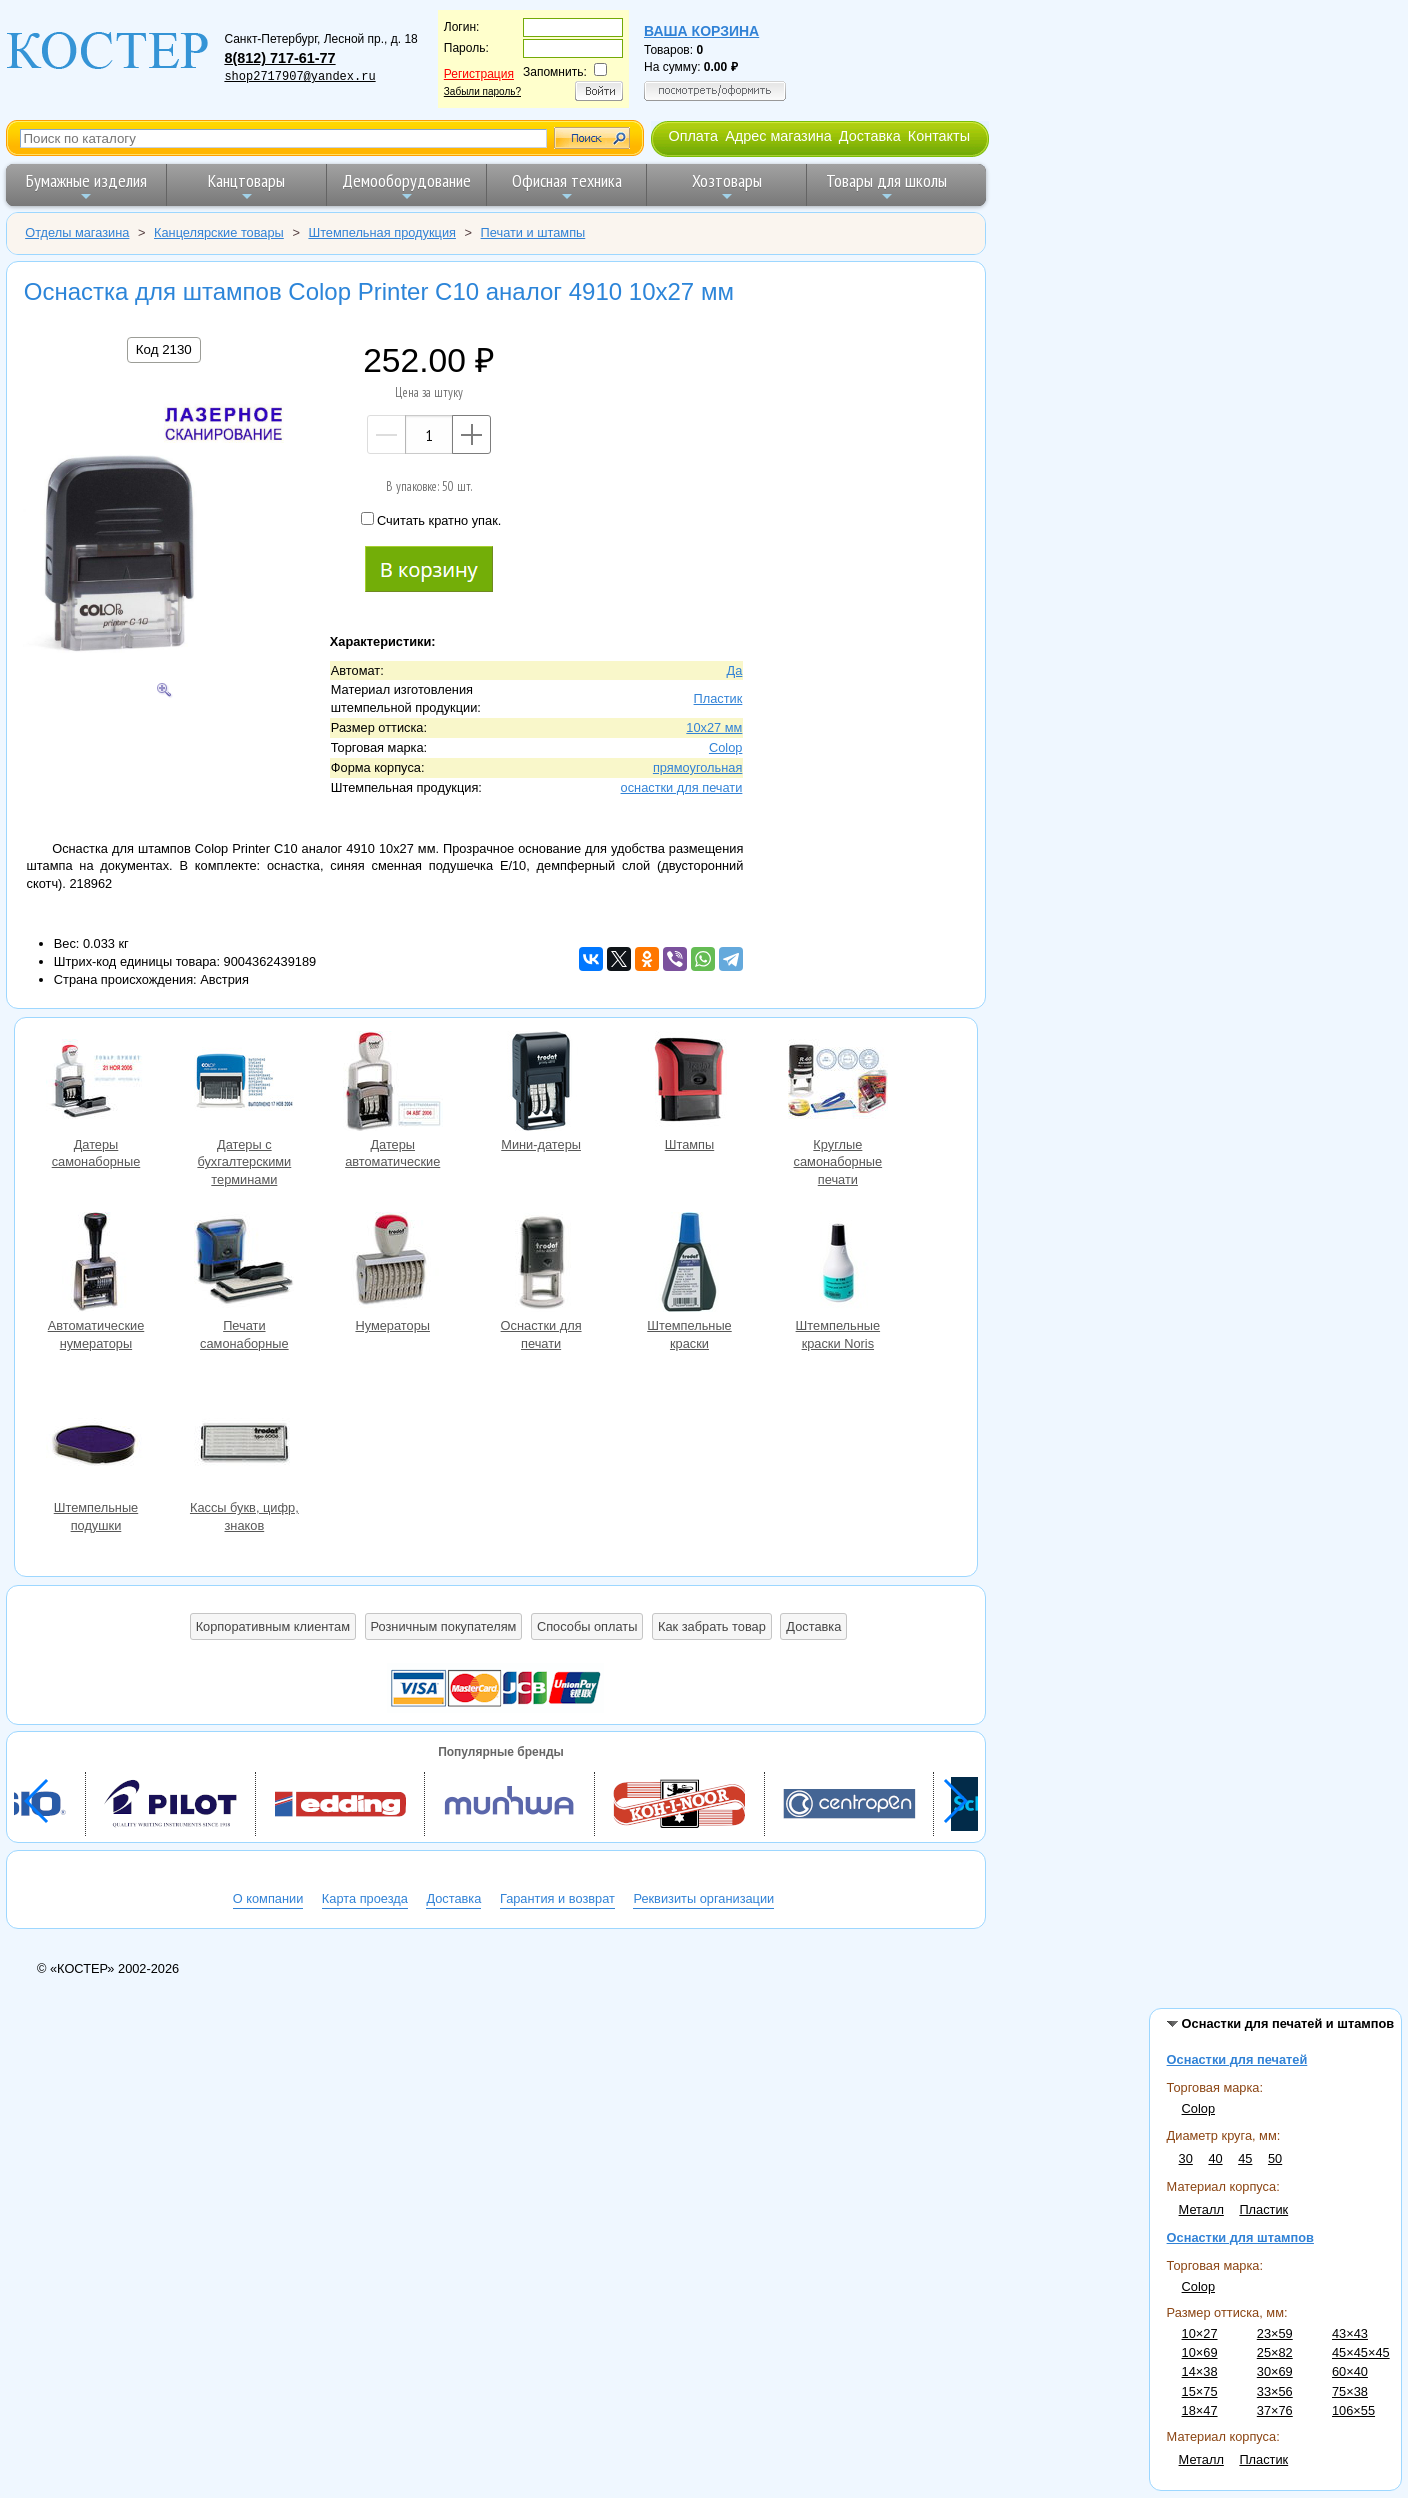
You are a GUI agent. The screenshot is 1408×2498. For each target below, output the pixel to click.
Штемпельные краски (689, 1264)
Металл (1201, 2209)
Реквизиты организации (703, 1898)
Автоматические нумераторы (96, 1264)
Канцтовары (246, 186)
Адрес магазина (778, 136)
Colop (1198, 2108)
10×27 (1200, 2333)
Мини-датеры (541, 1083)
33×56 (1275, 2391)
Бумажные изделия (86, 186)
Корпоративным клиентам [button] (273, 1626)
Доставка (870, 136)
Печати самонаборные (244, 1264)
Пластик (1263, 2209)
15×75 (1200, 2391)
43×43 (1350, 2333)
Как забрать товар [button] (712, 1626)
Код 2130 (164, 349)
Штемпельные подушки (96, 1446)
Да (735, 670)
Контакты (939, 136)
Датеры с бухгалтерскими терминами (244, 1083)
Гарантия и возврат (557, 1898)
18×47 (1200, 2410)
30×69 (1275, 2371)
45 (1245, 2158)
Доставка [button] (813, 1626)
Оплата (693, 136)
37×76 (1275, 2410)
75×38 (1350, 2391)
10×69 (1200, 2352)
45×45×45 (1361, 2352)
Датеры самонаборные (96, 1083)
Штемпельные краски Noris (838, 1264)
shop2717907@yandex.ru (299, 77)
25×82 (1275, 2352)
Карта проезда (365, 1898)
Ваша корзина (701, 31)
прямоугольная (697, 767)
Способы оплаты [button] (587, 1626)
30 (1186, 2158)
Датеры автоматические (393, 1083)
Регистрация (479, 74)
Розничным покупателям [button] (444, 1626)
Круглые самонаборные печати (838, 1083)
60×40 (1350, 2371)
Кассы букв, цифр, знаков (244, 1446)
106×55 (1353, 2410)
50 (1275, 2158)
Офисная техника (567, 186)
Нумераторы (393, 1264)
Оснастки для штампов (1240, 2237)
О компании (268, 1898)
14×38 (1200, 2371)
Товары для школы (886, 186)
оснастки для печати (682, 787)
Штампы (689, 1083)
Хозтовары (727, 186)
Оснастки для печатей (1237, 2059)
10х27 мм (714, 727)
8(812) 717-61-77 (279, 58)
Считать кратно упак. (431, 520)
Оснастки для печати (541, 1264)
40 (1215, 2158)
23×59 (1275, 2333)
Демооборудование (406, 186)
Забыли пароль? (482, 91)
